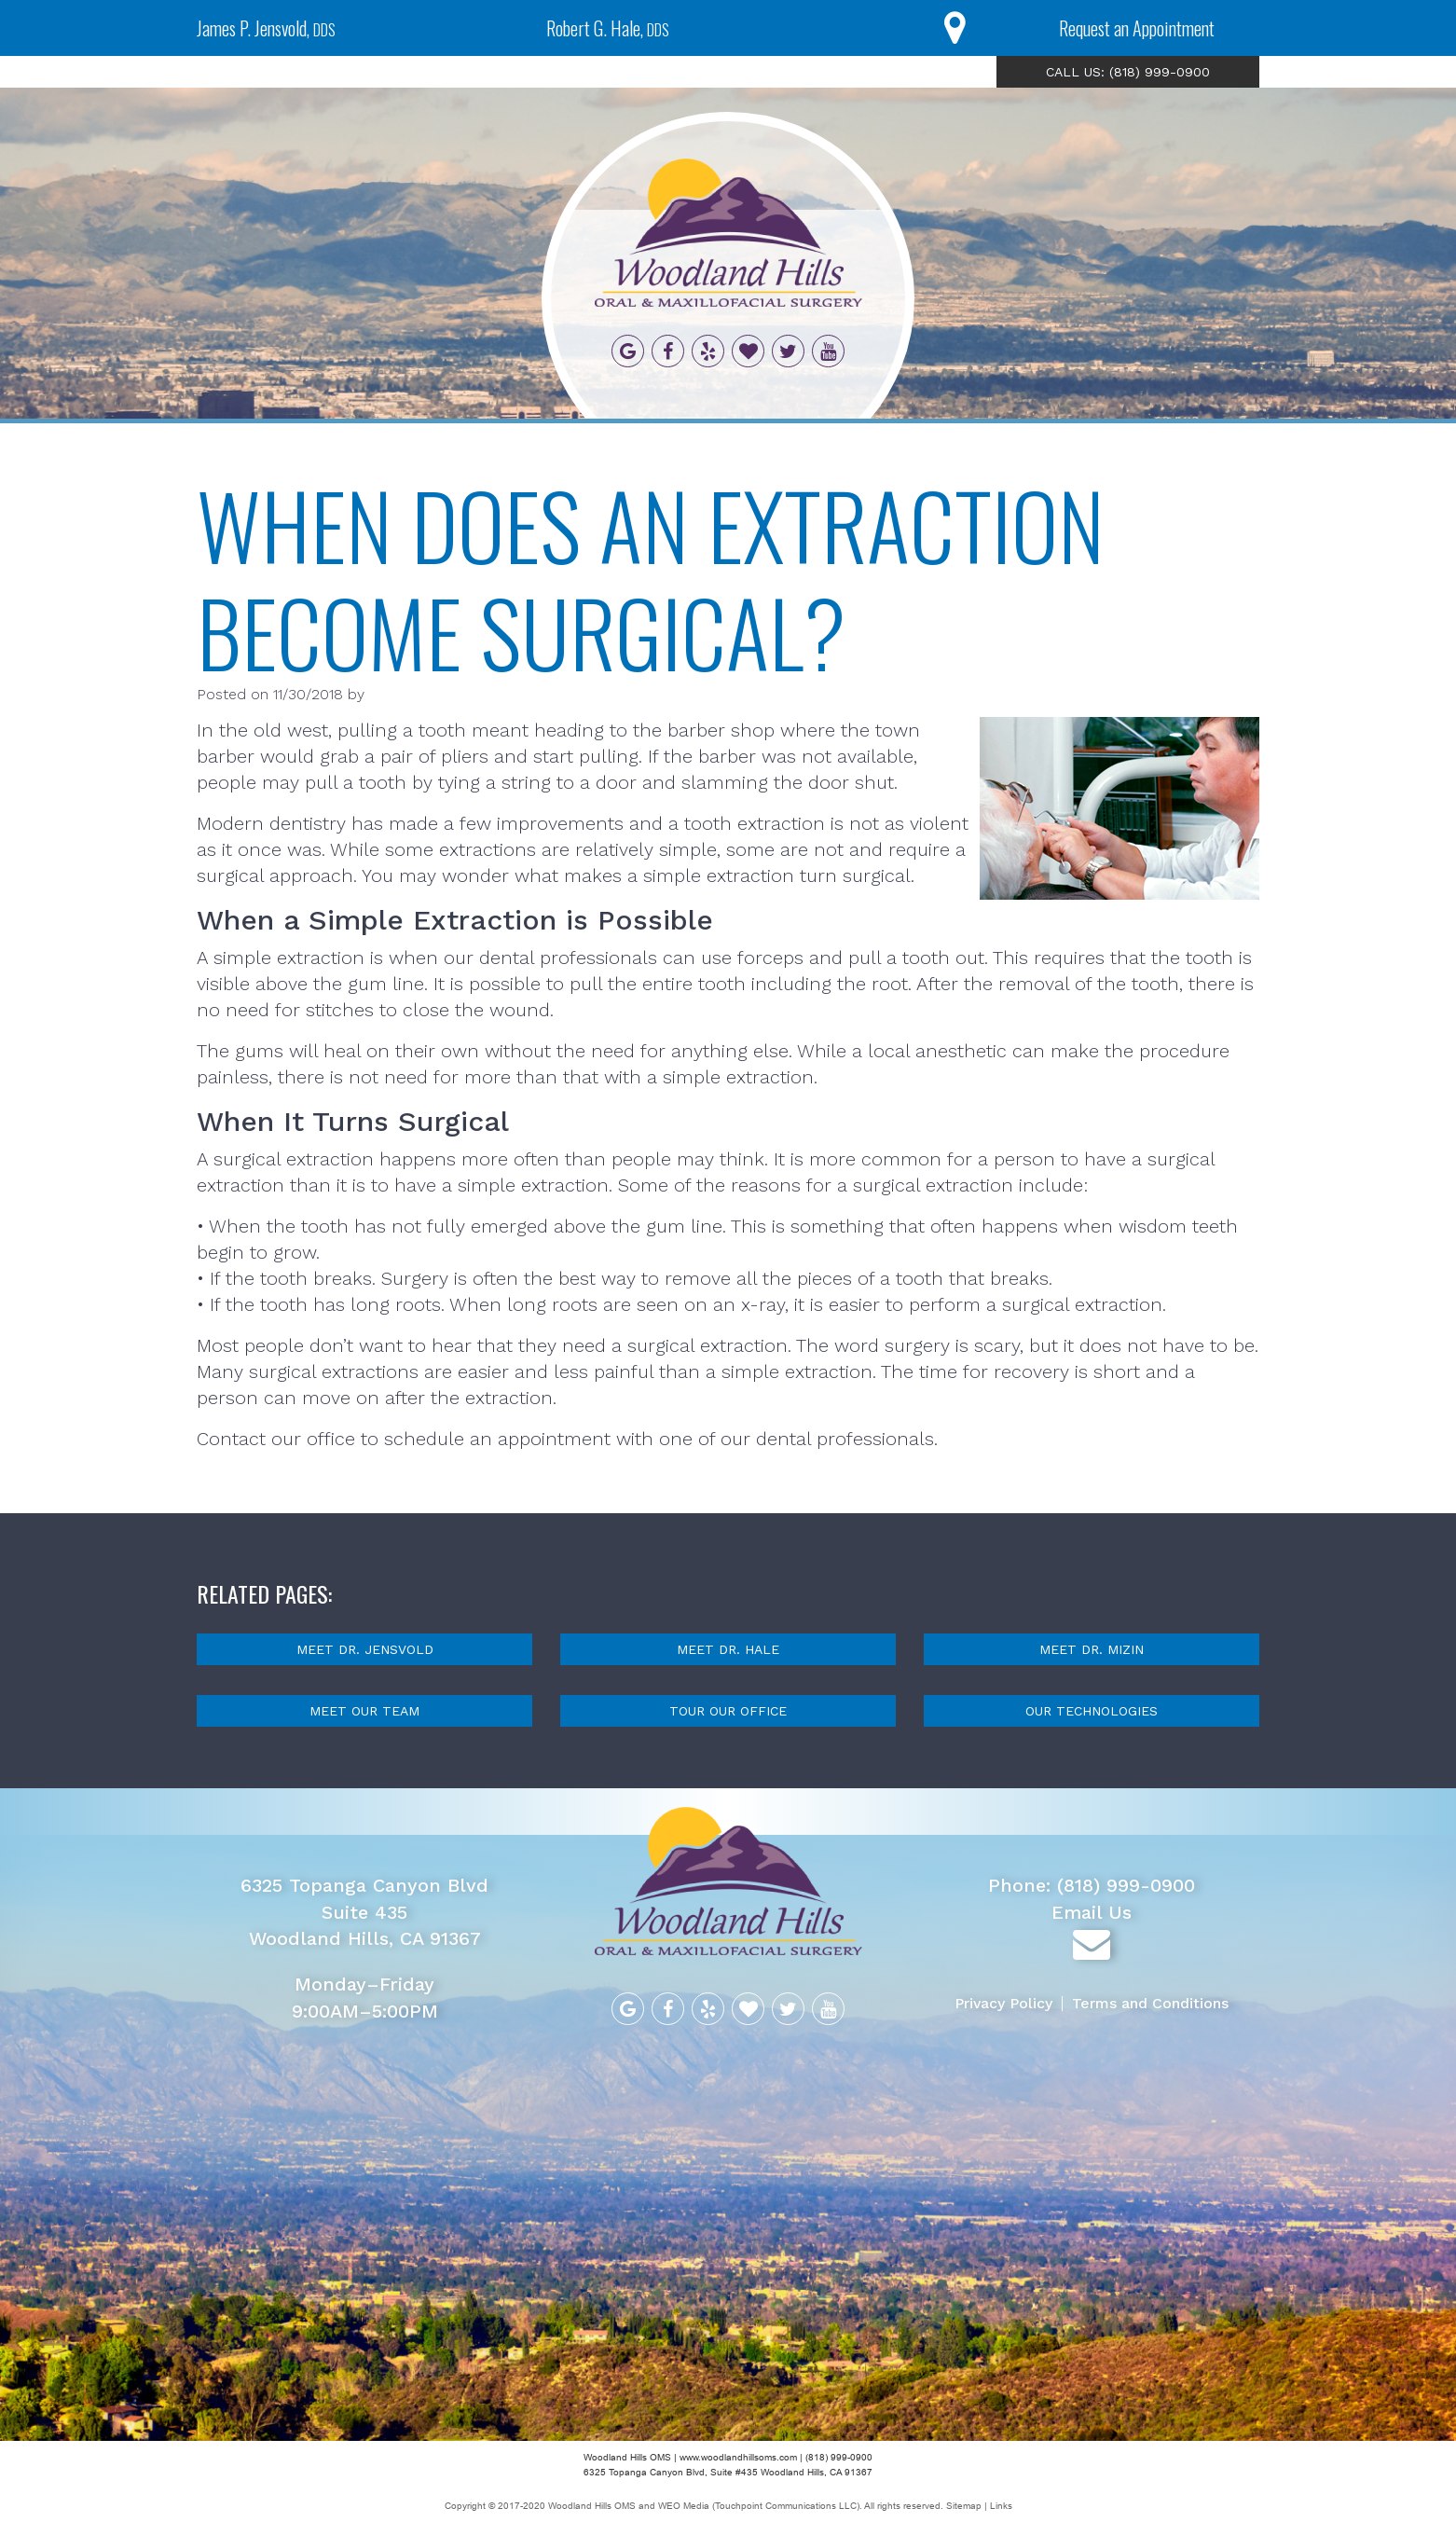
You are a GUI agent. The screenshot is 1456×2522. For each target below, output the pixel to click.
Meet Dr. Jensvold (364, 1649)
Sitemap (965, 2506)
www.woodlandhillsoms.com (738, 2457)
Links (1001, 2506)
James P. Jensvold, (266, 28)
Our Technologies (1091, 1710)
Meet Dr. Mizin (1091, 1649)
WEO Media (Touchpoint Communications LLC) (758, 2506)
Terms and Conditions (1151, 2003)
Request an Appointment (1137, 28)
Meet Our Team (364, 1710)
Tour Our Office (728, 1710)
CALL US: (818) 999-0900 (1128, 71)
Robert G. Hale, (607, 28)
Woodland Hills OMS (592, 2506)
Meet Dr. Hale (728, 1649)
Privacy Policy (1004, 2003)
